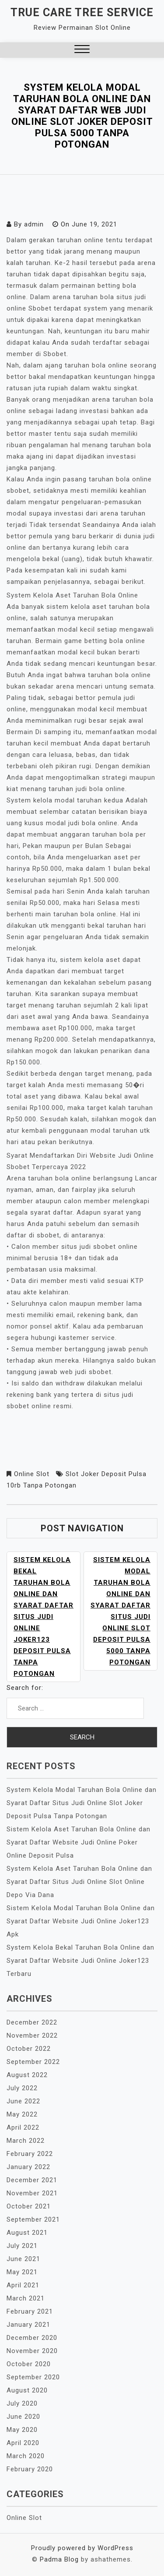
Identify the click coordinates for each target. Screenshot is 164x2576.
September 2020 (33, 2377)
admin (34, 224)
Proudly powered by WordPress (82, 2548)
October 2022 (29, 2049)
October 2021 (29, 2206)
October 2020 (29, 2364)
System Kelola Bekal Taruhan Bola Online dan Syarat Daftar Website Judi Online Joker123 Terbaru (80, 1960)
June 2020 (23, 2417)
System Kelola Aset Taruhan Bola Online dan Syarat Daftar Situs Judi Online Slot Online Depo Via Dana (79, 1882)
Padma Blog (59, 2559)
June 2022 (23, 2101)
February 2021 (30, 2311)
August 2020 (27, 2390)
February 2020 (30, 2469)
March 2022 (26, 2141)
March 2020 (26, 2456)
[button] (82, 50)
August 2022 (27, 2075)
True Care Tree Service (82, 12)
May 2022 (22, 2114)
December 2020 (32, 2338)
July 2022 (22, 2088)
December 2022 (32, 2022)
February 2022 (30, 2154)
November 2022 (32, 2035)
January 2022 (28, 2167)
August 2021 (27, 2233)
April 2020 (23, 2443)
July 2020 (22, 2403)
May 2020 (22, 2430)
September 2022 (33, 2062)
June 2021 (23, 2259)
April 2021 (23, 2285)
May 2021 (22, 2272)
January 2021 (28, 2325)
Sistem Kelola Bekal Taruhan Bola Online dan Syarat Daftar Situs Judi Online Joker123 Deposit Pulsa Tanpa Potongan (43, 1617)
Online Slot (31, 1474)
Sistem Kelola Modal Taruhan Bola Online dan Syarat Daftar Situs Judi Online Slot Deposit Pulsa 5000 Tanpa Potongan (120, 1611)
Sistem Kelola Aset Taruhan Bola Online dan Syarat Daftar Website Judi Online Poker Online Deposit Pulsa (78, 1842)
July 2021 (22, 2246)
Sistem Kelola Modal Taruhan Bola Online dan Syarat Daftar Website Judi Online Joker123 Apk (81, 1921)
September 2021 (33, 2219)
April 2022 (23, 2127)
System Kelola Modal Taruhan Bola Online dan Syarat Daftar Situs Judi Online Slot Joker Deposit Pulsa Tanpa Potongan (82, 1803)
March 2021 (26, 2298)
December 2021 (32, 2180)
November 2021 (32, 2193)
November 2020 (32, 2351)
